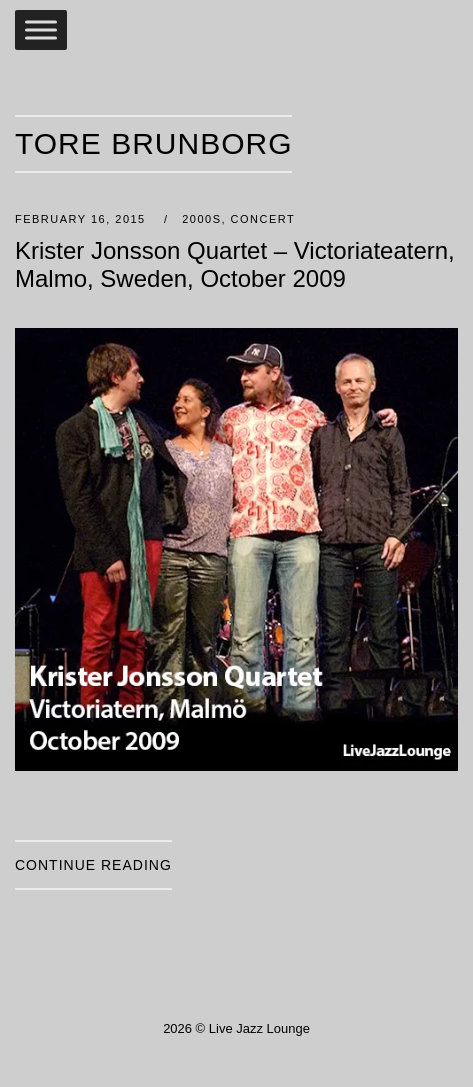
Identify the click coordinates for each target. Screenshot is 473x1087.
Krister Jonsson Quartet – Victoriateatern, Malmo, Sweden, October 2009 (235, 264)
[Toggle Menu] (41, 29)
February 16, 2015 (82, 219)
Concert (263, 219)
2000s (201, 219)
